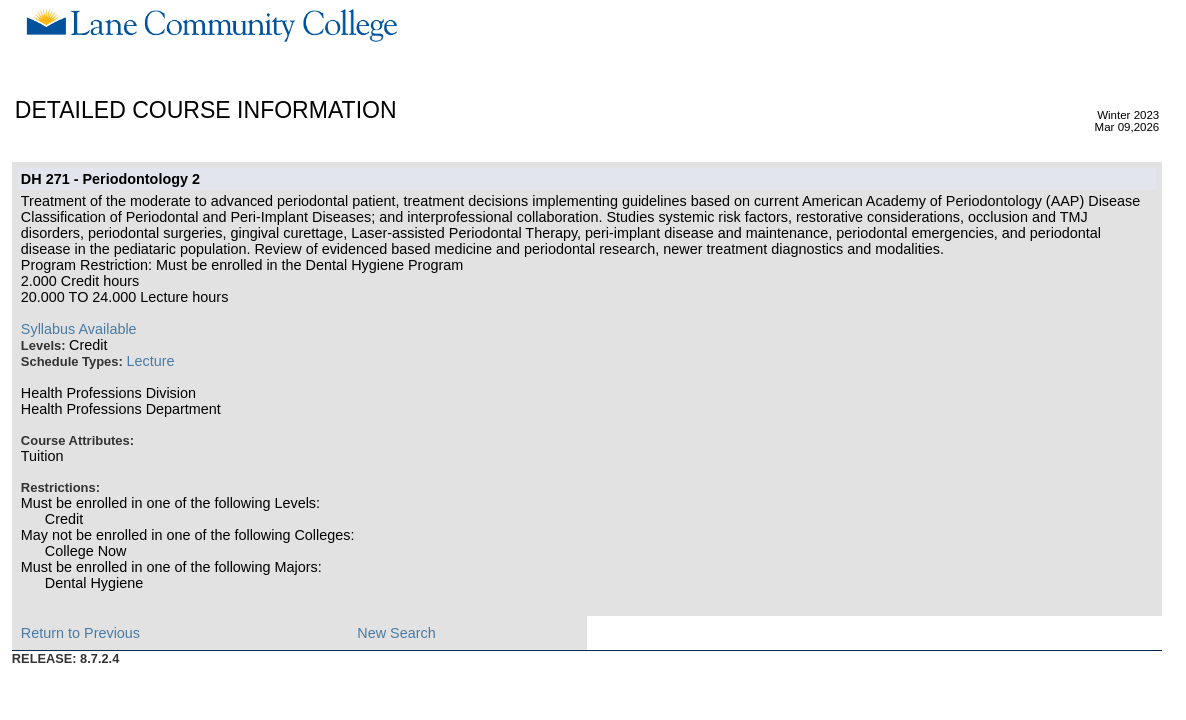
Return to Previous (80, 633)
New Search (396, 633)
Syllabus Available (79, 329)
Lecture (150, 361)
